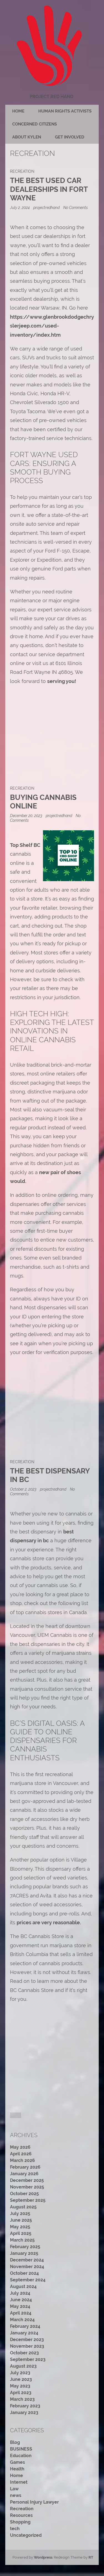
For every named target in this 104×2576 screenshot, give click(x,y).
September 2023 (27, 2359)
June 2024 (21, 2299)
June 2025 (21, 2220)
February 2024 (25, 2326)
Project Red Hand (51, 96)
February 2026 (25, 2167)
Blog (15, 2442)
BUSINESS (21, 2449)
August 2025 (23, 2207)
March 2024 (22, 2319)
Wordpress (43, 2557)
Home (18, 111)
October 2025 (24, 2193)
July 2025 (20, 2213)
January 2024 (24, 2333)
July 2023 (20, 2372)
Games (17, 2462)
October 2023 (24, 2352)
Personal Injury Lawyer (34, 2502)
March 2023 (22, 2399)
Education (21, 2455)
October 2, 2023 (23, 1489)
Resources (21, 2515)
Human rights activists (65, 111)
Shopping (20, 2522)
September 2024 (27, 2279)
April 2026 (21, 2153)
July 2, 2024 (20, 207)
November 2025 (27, 2187)
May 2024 (20, 2306)
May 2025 (20, 2226)
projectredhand (46, 207)
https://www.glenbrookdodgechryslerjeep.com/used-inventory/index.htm (52, 326)
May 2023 (20, 2386)
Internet (18, 2482)
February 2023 (25, 2406)
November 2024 (27, 2266)
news (15, 2495)
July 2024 (20, 2293)
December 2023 (27, 2339)
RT (90, 2557)
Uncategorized (26, 2535)
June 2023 (21, 2379)
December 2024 (27, 2260)
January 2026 (24, 2173)
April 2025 (20, 2233)
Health (17, 2469)
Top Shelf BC (25, 845)
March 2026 (22, 2160)
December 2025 (27, 2180)
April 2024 (20, 2313)
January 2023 (24, 2412)
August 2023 (23, 2366)
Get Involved (69, 137)
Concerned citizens (34, 124)
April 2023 (20, 2392)
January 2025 (24, 2253)
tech (15, 2528)
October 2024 (24, 2273)
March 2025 (22, 2240)
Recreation (22, 171)
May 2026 (20, 2147)
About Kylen (26, 137)
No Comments (75, 207)
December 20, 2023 (26, 815)
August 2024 (23, 2286)
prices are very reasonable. (49, 1922)
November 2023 (27, 2346)
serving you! (61, 681)
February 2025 (25, 2246)
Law (14, 2488)
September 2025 (27, 2200)
